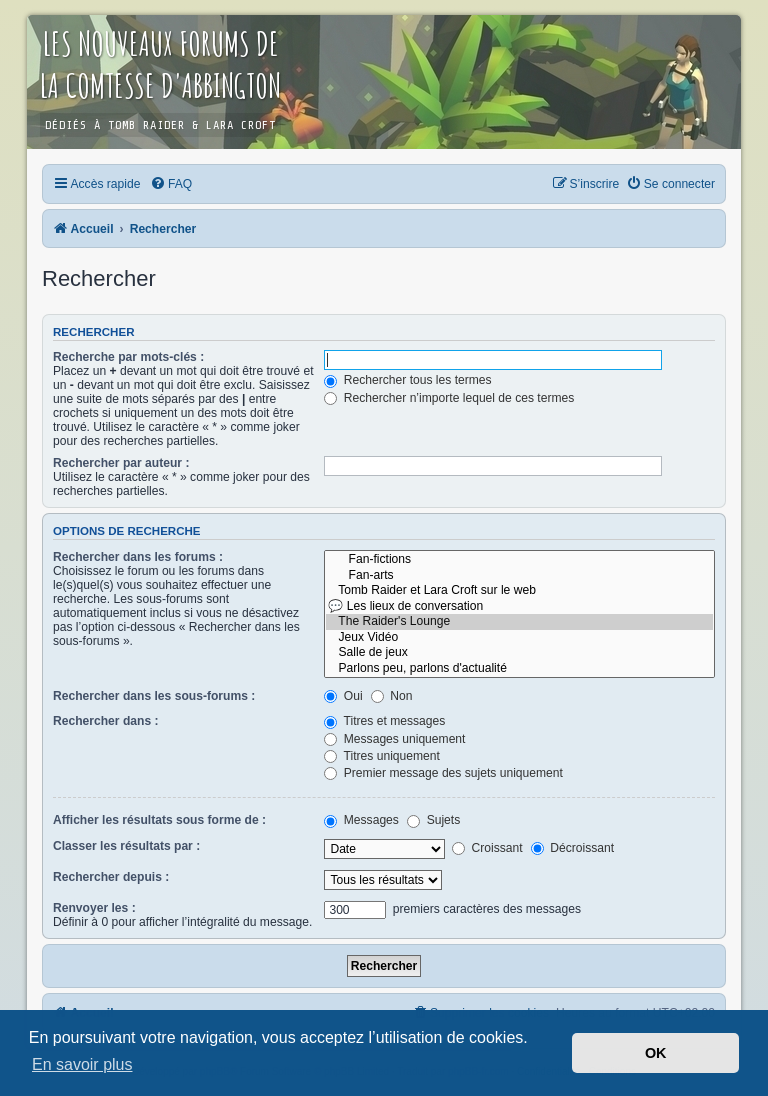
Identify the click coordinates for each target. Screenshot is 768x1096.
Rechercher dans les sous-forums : (154, 696)
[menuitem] (171, 184)
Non (392, 696)
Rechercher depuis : (111, 877)
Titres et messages (384, 721)
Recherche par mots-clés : (128, 357)
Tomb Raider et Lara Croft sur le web (519, 591)
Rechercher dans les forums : (138, 557)
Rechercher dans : (106, 721)
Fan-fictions (519, 560)
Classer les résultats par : (126, 846)
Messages (361, 820)
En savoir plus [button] (82, 1064)
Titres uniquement (382, 756)
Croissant (487, 848)
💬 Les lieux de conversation (519, 607)
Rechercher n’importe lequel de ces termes (449, 398)
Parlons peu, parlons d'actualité (519, 669)
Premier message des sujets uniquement (443, 773)
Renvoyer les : (94, 908)
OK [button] (656, 1053)
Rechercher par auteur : (121, 463)
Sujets (433, 820)
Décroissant (572, 848)
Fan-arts (519, 576)
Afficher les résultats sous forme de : (159, 820)
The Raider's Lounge (519, 622)
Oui (343, 696)
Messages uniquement (394, 739)
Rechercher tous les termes (407, 380)
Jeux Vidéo (519, 638)
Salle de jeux (519, 653)
